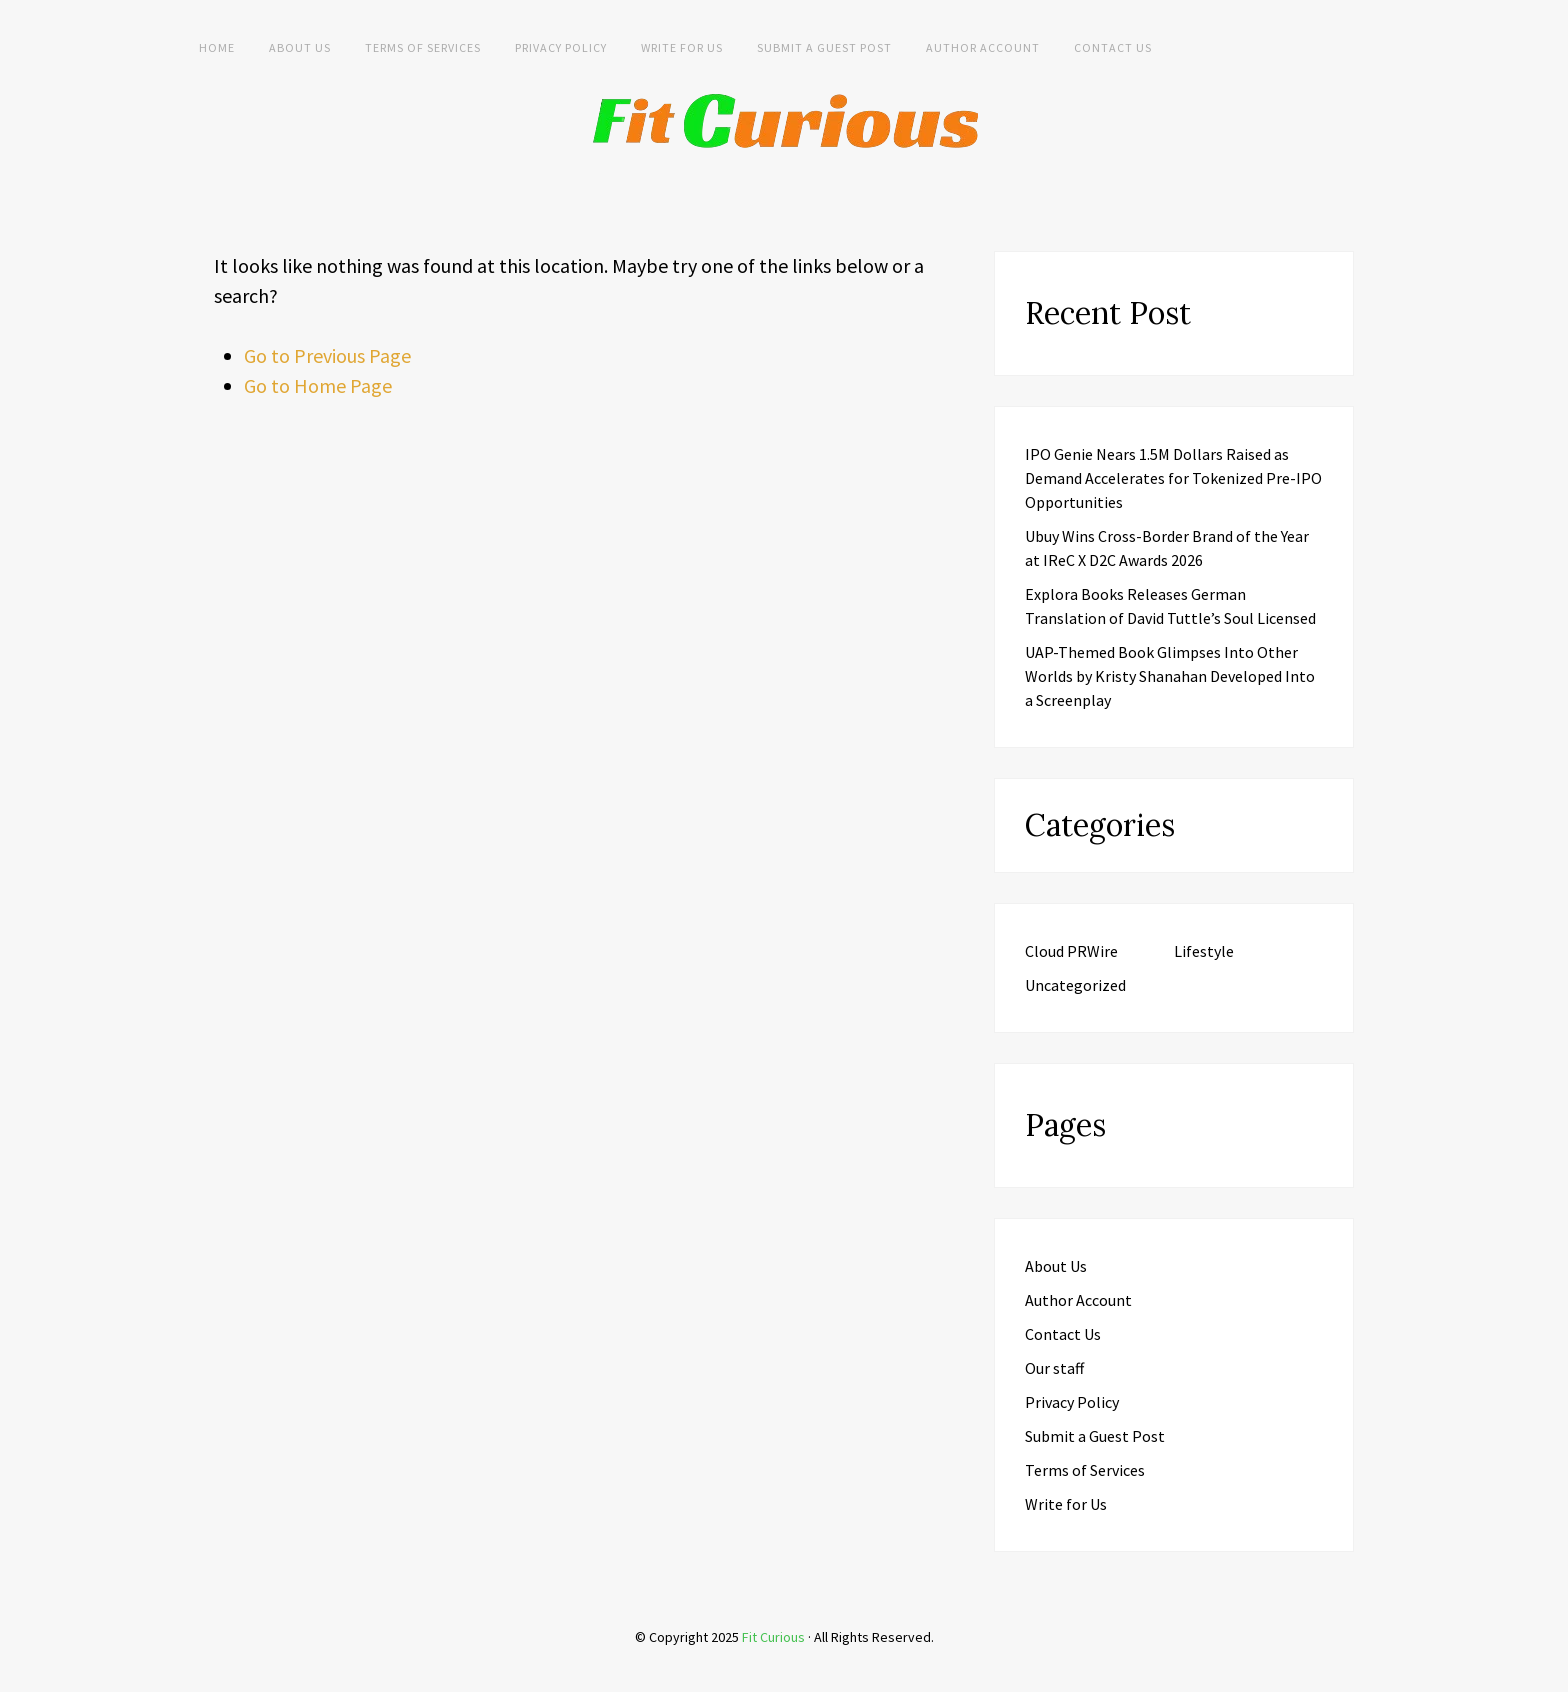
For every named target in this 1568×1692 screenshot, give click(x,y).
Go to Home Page (318, 385)
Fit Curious (773, 1637)
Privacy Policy (561, 47)
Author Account (983, 47)
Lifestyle (1204, 951)
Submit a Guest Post (824, 47)
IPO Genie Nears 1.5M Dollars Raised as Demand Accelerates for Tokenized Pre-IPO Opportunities (1173, 478)
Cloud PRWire (1071, 951)
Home (217, 47)
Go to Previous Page (327, 355)
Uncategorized (1075, 985)
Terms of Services (423, 47)
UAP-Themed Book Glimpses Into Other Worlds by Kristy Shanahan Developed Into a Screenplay (1170, 676)
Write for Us (682, 47)
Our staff (1054, 1368)
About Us (300, 47)
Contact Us (1113, 47)
